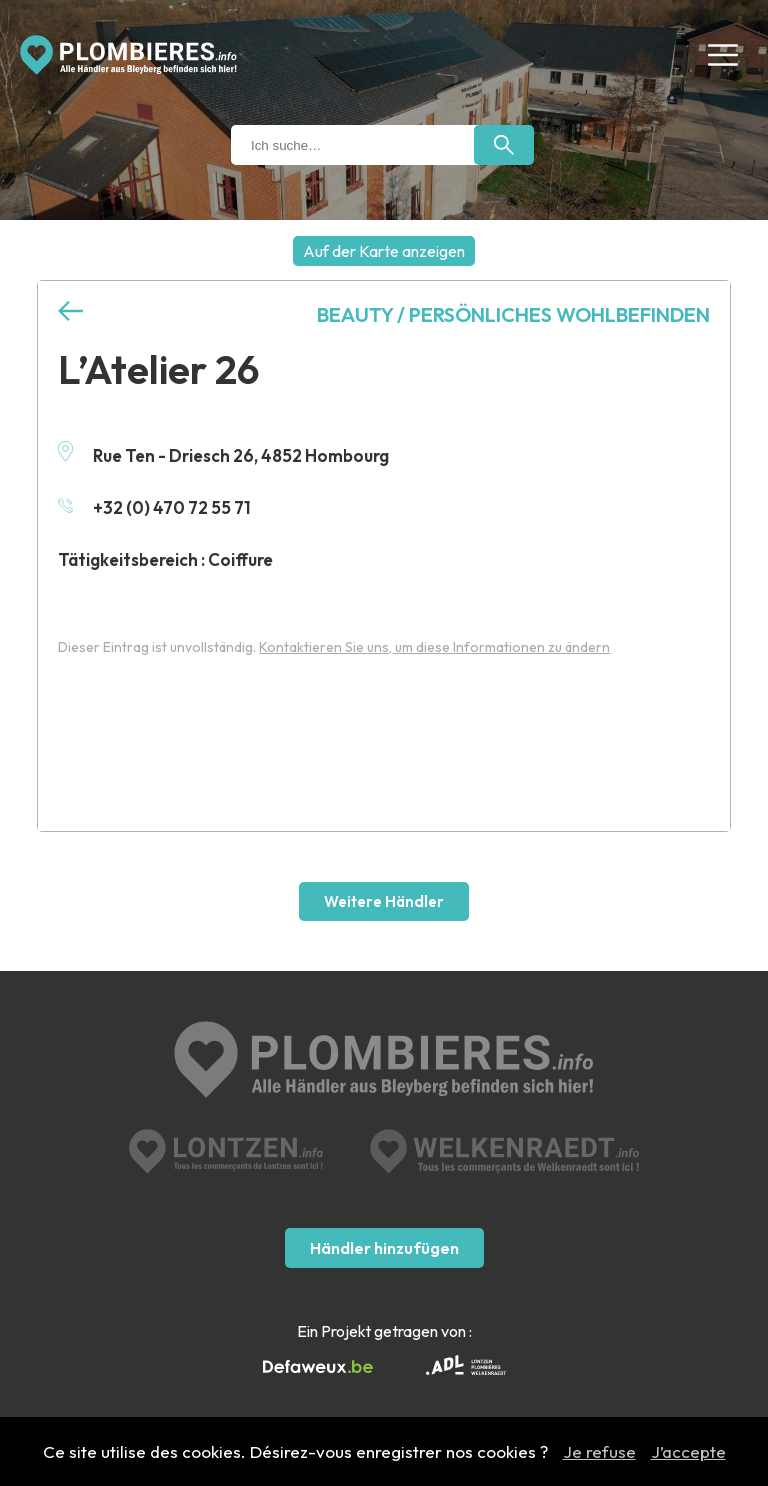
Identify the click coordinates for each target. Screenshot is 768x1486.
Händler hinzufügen (384, 1248)
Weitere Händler (384, 901)
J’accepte (688, 1451)
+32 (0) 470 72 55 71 (154, 507)
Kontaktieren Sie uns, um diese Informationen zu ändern (434, 647)
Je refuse (599, 1451)
